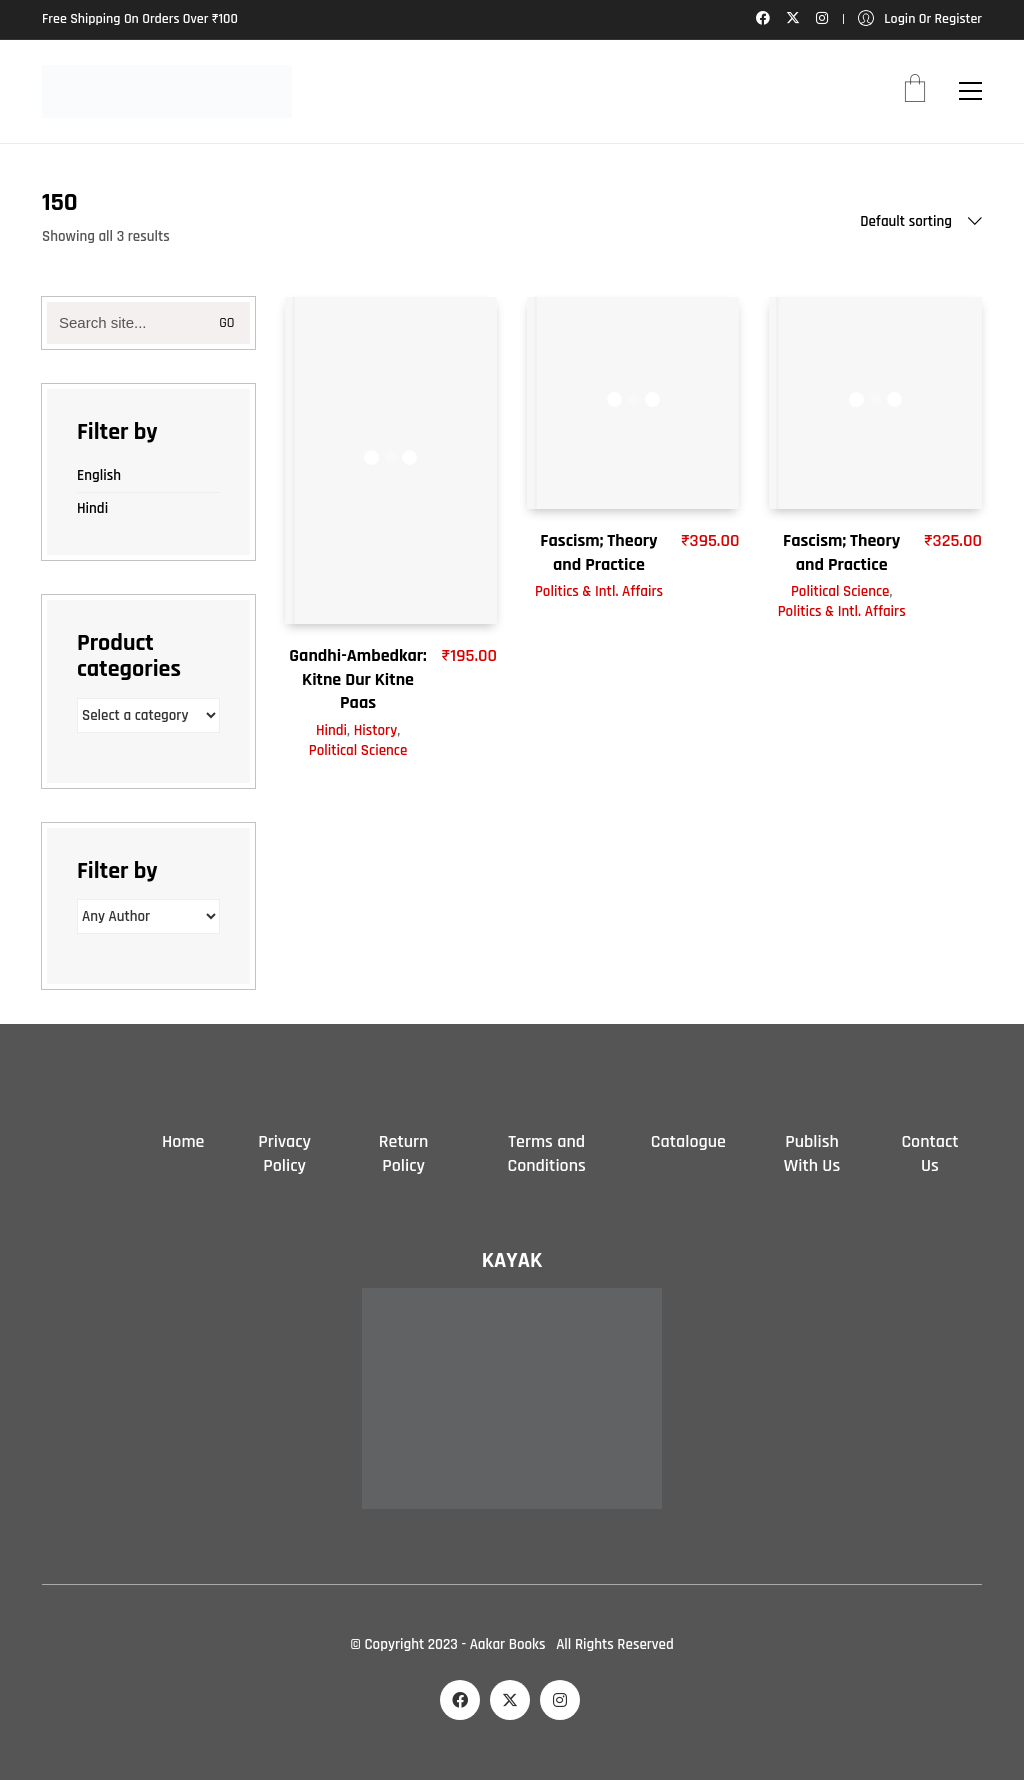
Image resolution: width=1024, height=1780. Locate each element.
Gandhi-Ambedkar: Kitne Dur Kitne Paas (357, 679)
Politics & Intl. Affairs (599, 591)
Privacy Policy (284, 1153)
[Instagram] (560, 1700)
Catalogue (688, 1141)
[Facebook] (460, 1700)
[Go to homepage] (167, 91)
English (99, 475)
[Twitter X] (510, 1700)
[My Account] (920, 19)
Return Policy (404, 1153)
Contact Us (929, 1153)
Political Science (358, 750)
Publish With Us (812, 1153)
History (376, 730)
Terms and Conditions (546, 1153)
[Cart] (915, 91)
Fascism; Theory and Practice (598, 552)
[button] (970, 91)
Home (183, 1141)
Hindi (331, 730)
